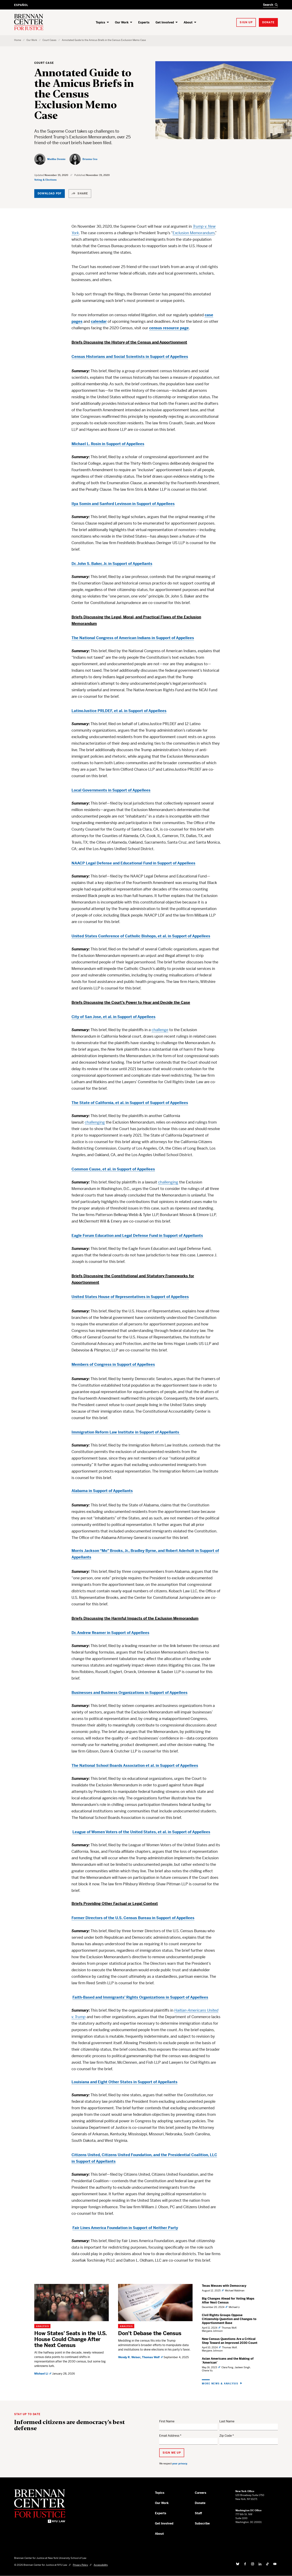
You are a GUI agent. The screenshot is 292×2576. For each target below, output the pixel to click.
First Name (166, 2421)
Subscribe (202, 2523)
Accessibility (101, 2565)
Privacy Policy (80, 2565)
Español (21, 5)
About (188, 22)
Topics (100, 22)
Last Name (226, 2421)
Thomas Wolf (151, 2357)
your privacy (179, 2463)
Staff (198, 2513)
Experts (144, 22)
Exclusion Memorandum (194, 233)
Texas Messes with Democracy (224, 2286)
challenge (160, 1030)
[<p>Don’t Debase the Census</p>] (155, 2302)
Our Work (121, 22)
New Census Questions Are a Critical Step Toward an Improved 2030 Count (229, 2341)
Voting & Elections (45, 179)
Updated (39, 175)
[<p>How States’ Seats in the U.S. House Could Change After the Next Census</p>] (71, 2302)
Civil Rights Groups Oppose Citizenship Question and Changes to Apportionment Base (229, 2319)
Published (80, 175)
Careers (200, 2493)
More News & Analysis (220, 2383)
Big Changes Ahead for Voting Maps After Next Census (228, 2300)
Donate (200, 2503)
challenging (95, 1122)
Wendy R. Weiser (129, 2357)
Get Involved (164, 22)
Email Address (169, 2436)
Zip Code (225, 2436)
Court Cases (49, 40)
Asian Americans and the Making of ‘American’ (227, 2360)
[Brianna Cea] (83, 159)
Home (17, 40)
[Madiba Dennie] (50, 159)
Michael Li (41, 2373)
